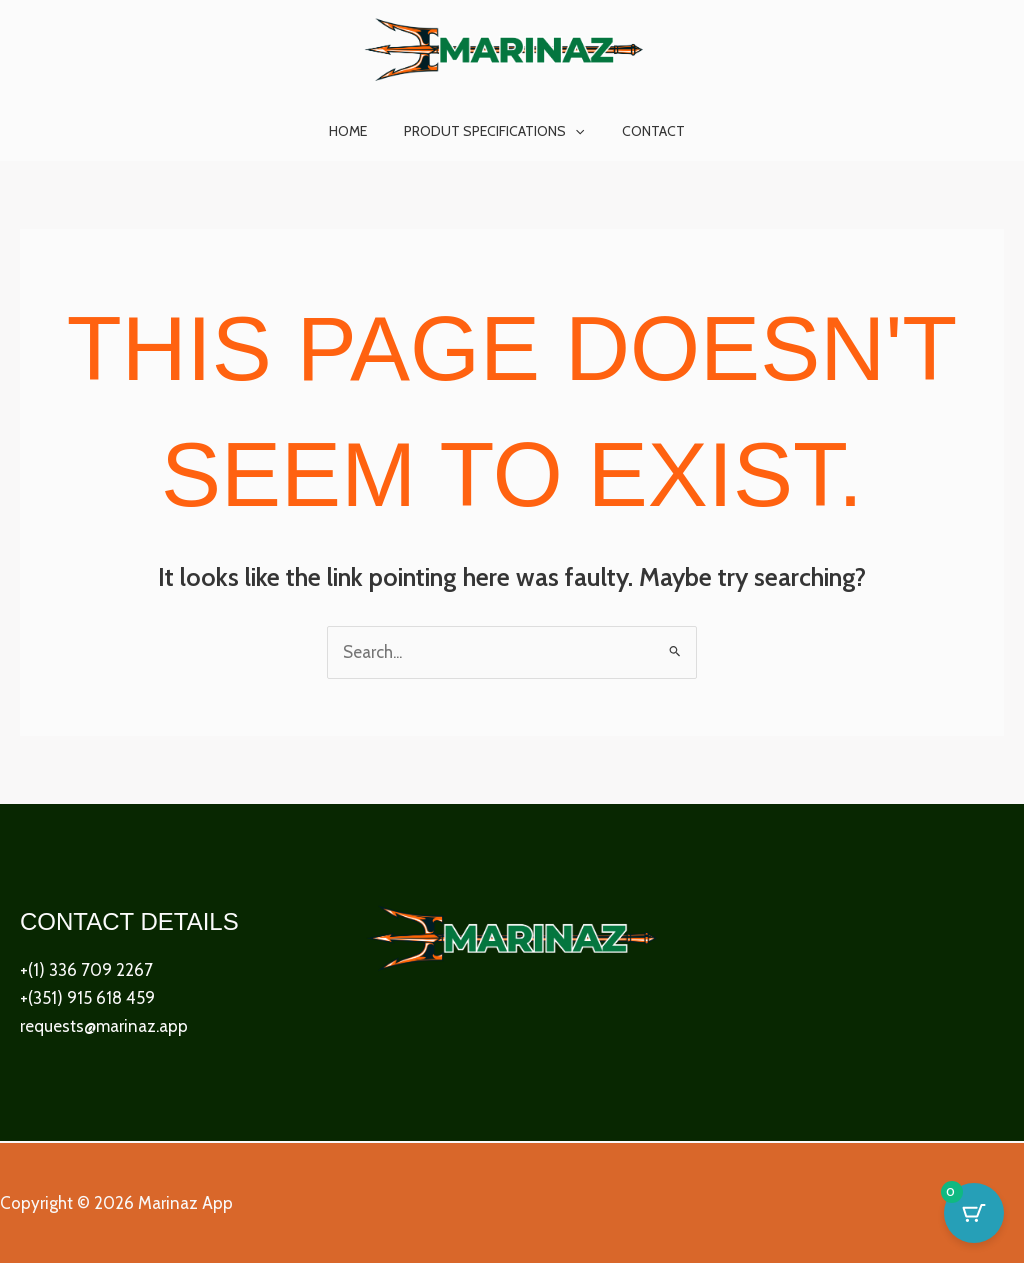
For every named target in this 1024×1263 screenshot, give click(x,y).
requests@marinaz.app (104, 1027)
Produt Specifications (494, 131)
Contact (644, 131)
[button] (575, 131)
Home (357, 131)
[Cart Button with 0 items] (974, 1213)
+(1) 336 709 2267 (86, 971)
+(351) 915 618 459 (87, 999)
